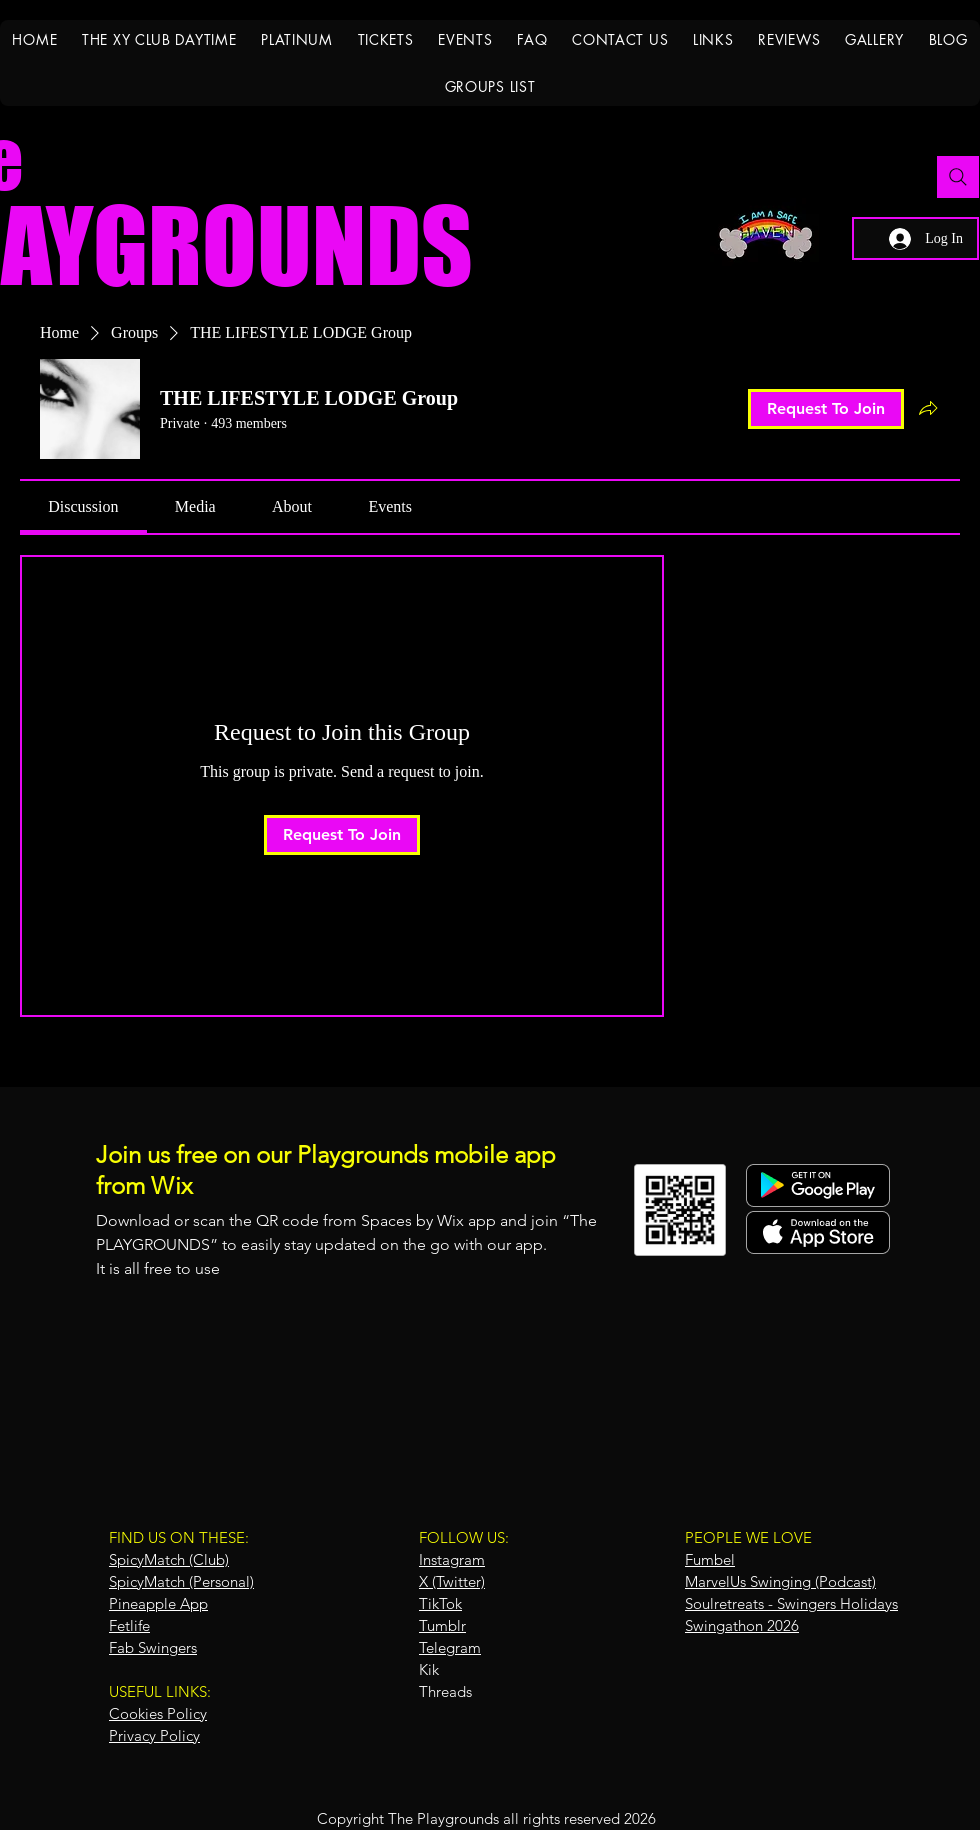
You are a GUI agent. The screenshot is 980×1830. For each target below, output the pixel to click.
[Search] (958, 177)
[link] (83, 506)
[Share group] (928, 408)
